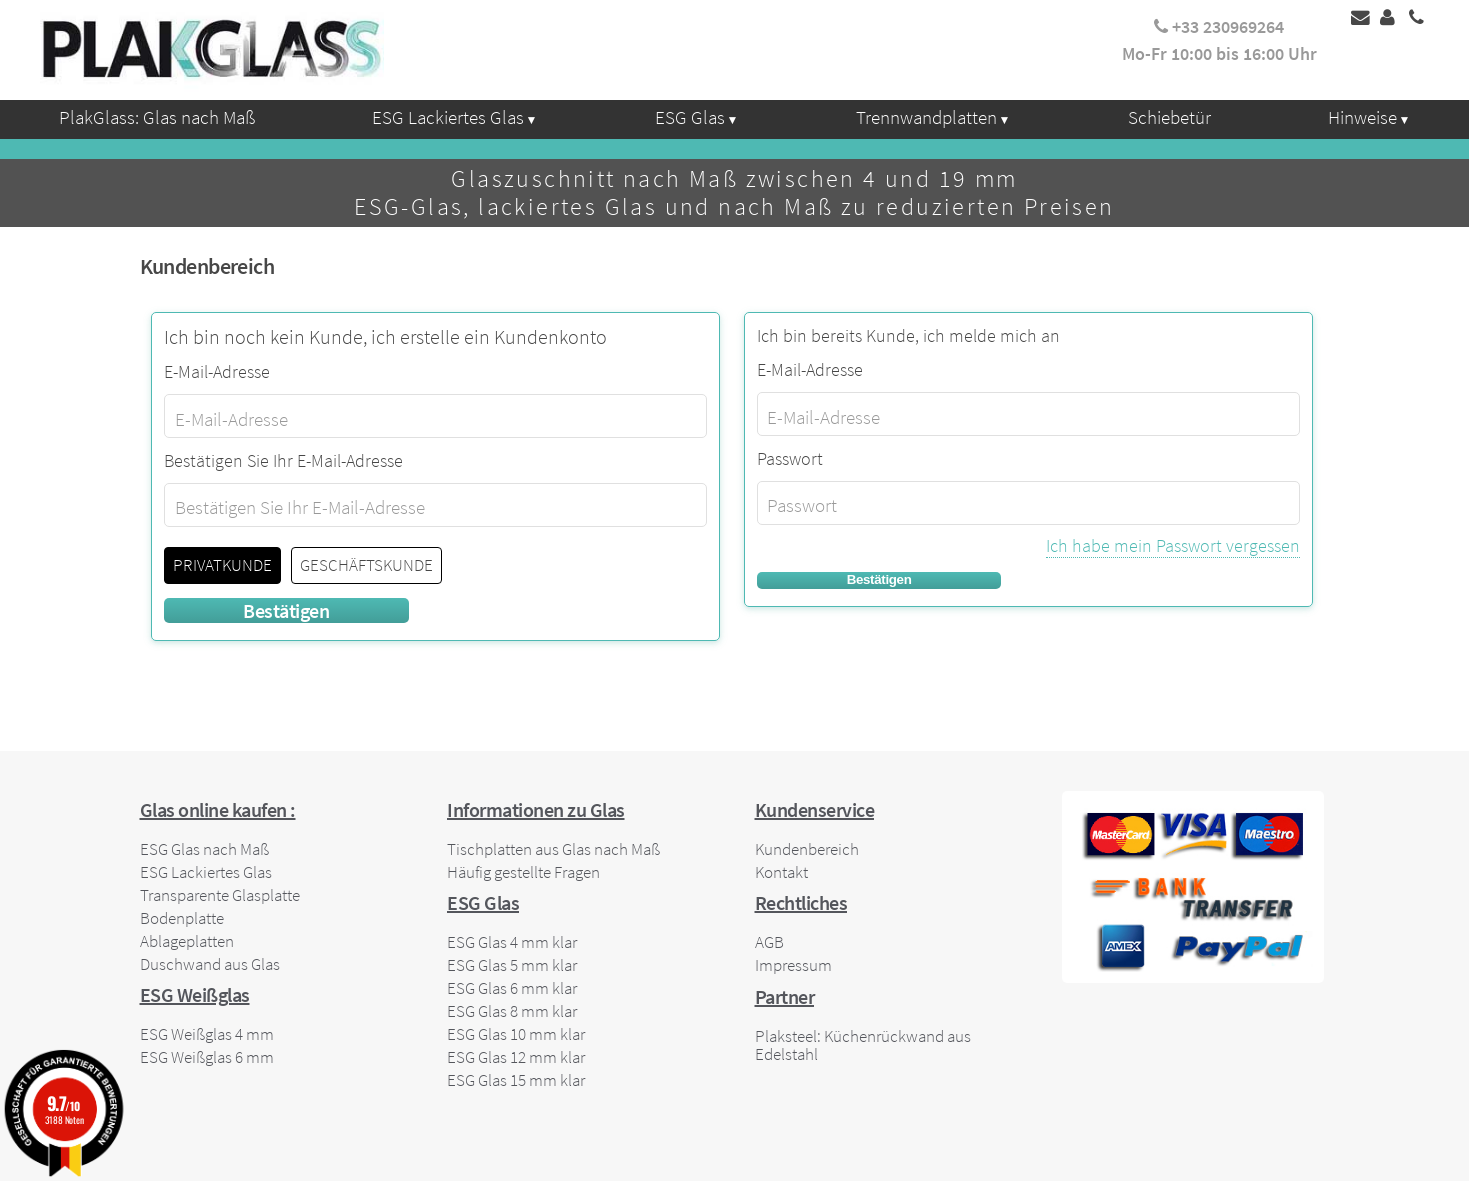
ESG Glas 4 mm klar (512, 942)
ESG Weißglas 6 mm (207, 1057)
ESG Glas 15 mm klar (516, 1080)
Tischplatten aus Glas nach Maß (553, 849)
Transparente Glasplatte (220, 895)
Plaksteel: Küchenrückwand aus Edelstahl (863, 1045)
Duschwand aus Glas (210, 964)
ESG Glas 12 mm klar (516, 1057)
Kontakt (781, 872)
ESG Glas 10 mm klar (516, 1034)
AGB (769, 942)
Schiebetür (1169, 117)
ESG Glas (690, 117)
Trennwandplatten (926, 117)
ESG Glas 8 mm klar (512, 1011)
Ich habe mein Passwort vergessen (1173, 545)
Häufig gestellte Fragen (523, 872)
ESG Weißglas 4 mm (207, 1034)
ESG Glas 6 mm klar (512, 988)
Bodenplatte (182, 918)
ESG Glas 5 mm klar (512, 965)
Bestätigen (879, 579)
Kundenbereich (807, 849)
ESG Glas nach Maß (204, 849)
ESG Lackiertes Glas (448, 117)
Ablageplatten (187, 941)
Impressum (793, 965)
